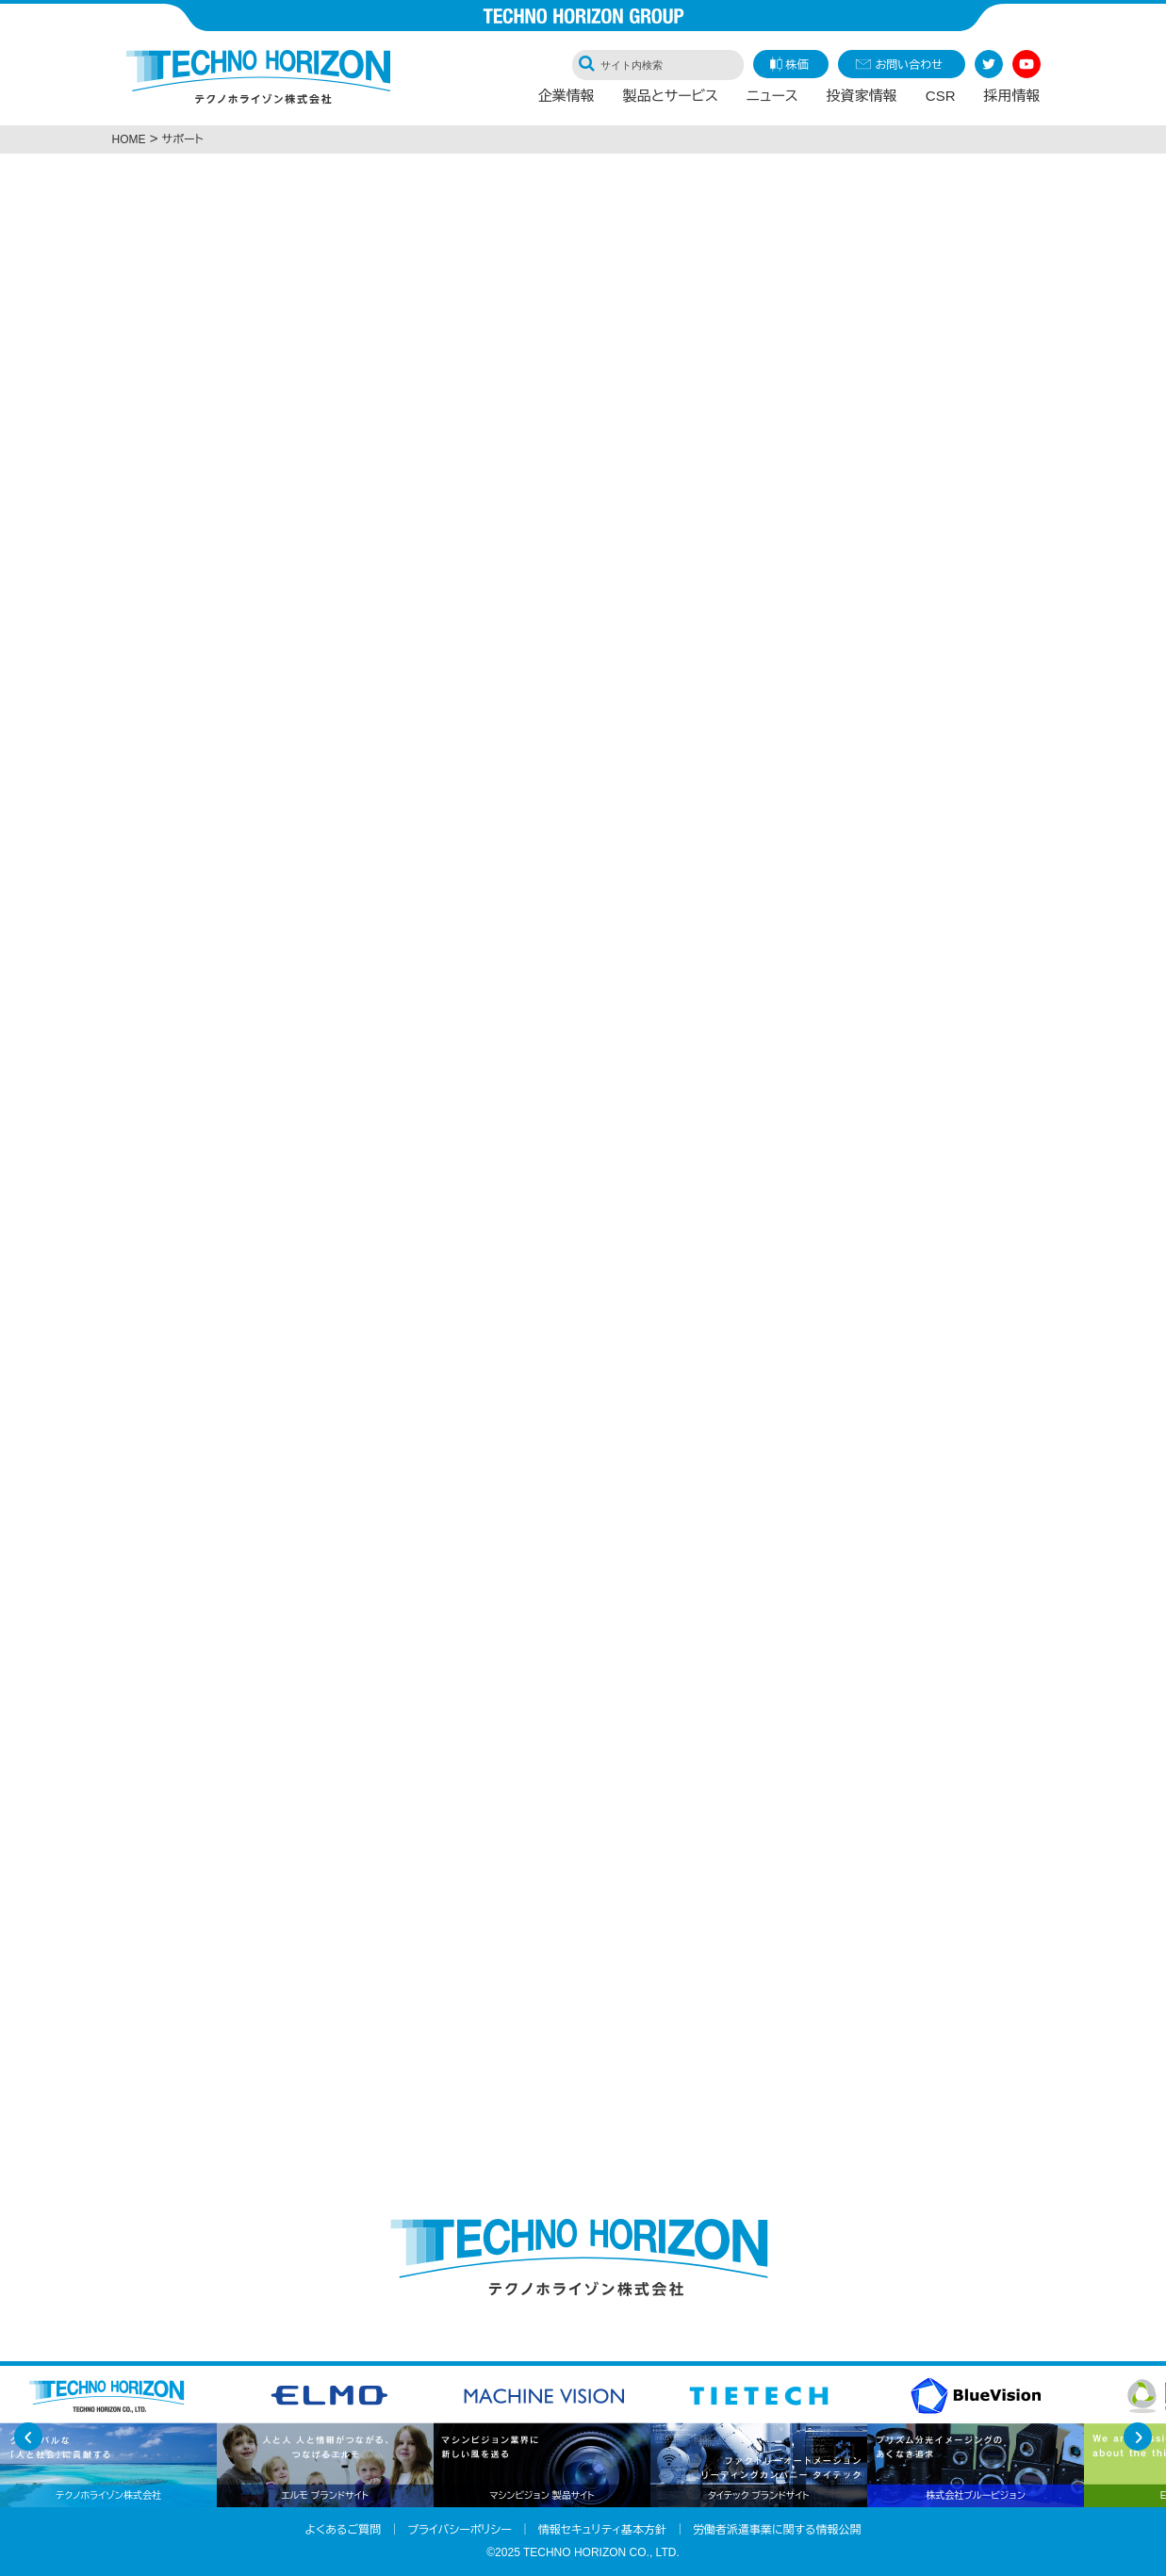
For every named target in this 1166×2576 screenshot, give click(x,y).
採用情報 (1012, 99)
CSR (941, 99)
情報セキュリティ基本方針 (602, 2529)
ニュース (772, 99)
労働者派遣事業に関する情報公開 (777, 2529)
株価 (797, 65)
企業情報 (566, 99)
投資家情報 (862, 99)
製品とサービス (670, 99)
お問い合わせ (909, 65)
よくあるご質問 (343, 2529)
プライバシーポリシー (459, 2529)
